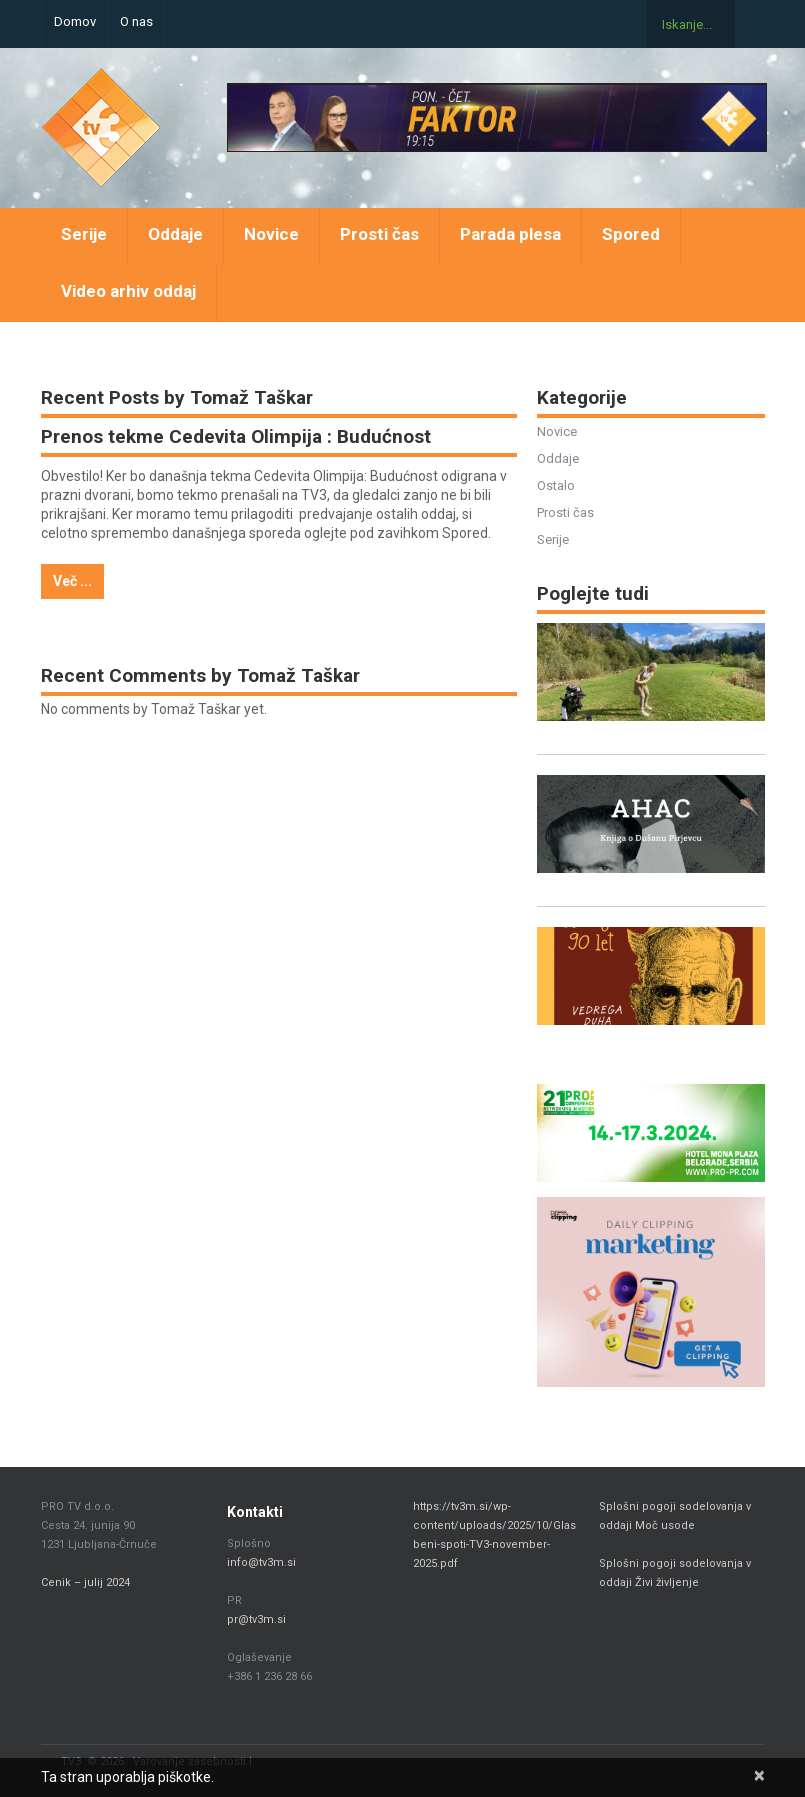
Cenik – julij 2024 (85, 1582)
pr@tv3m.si (256, 1619)
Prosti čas (379, 234)
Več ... (72, 581)
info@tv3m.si (261, 1562)
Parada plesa (510, 234)
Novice (271, 234)
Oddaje (175, 234)
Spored (631, 234)
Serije (84, 234)
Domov (75, 21)
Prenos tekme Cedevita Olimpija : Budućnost (236, 436)
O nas (136, 21)
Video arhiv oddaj (128, 291)
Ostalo (556, 485)
